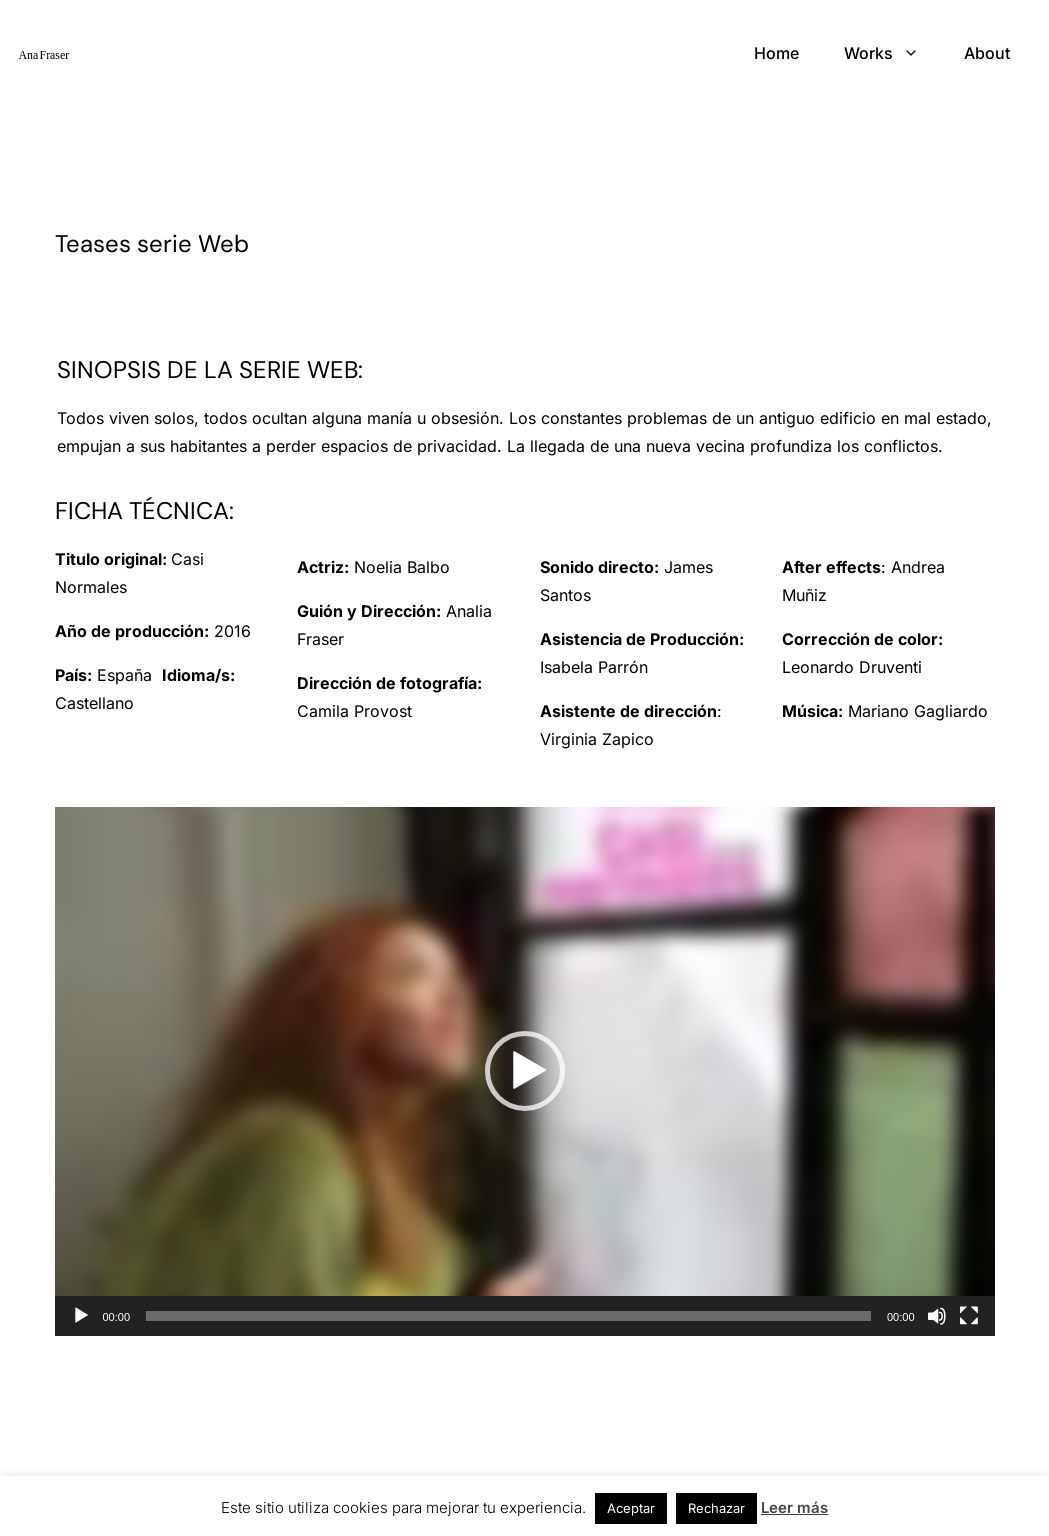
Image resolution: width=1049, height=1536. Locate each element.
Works (868, 53)
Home (776, 53)
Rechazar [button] (716, 1508)
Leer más (794, 1507)
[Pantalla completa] (969, 1316)
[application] (525, 1071)
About (987, 53)
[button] (525, 1071)
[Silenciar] (937, 1316)
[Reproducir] (81, 1316)
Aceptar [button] (631, 1508)
